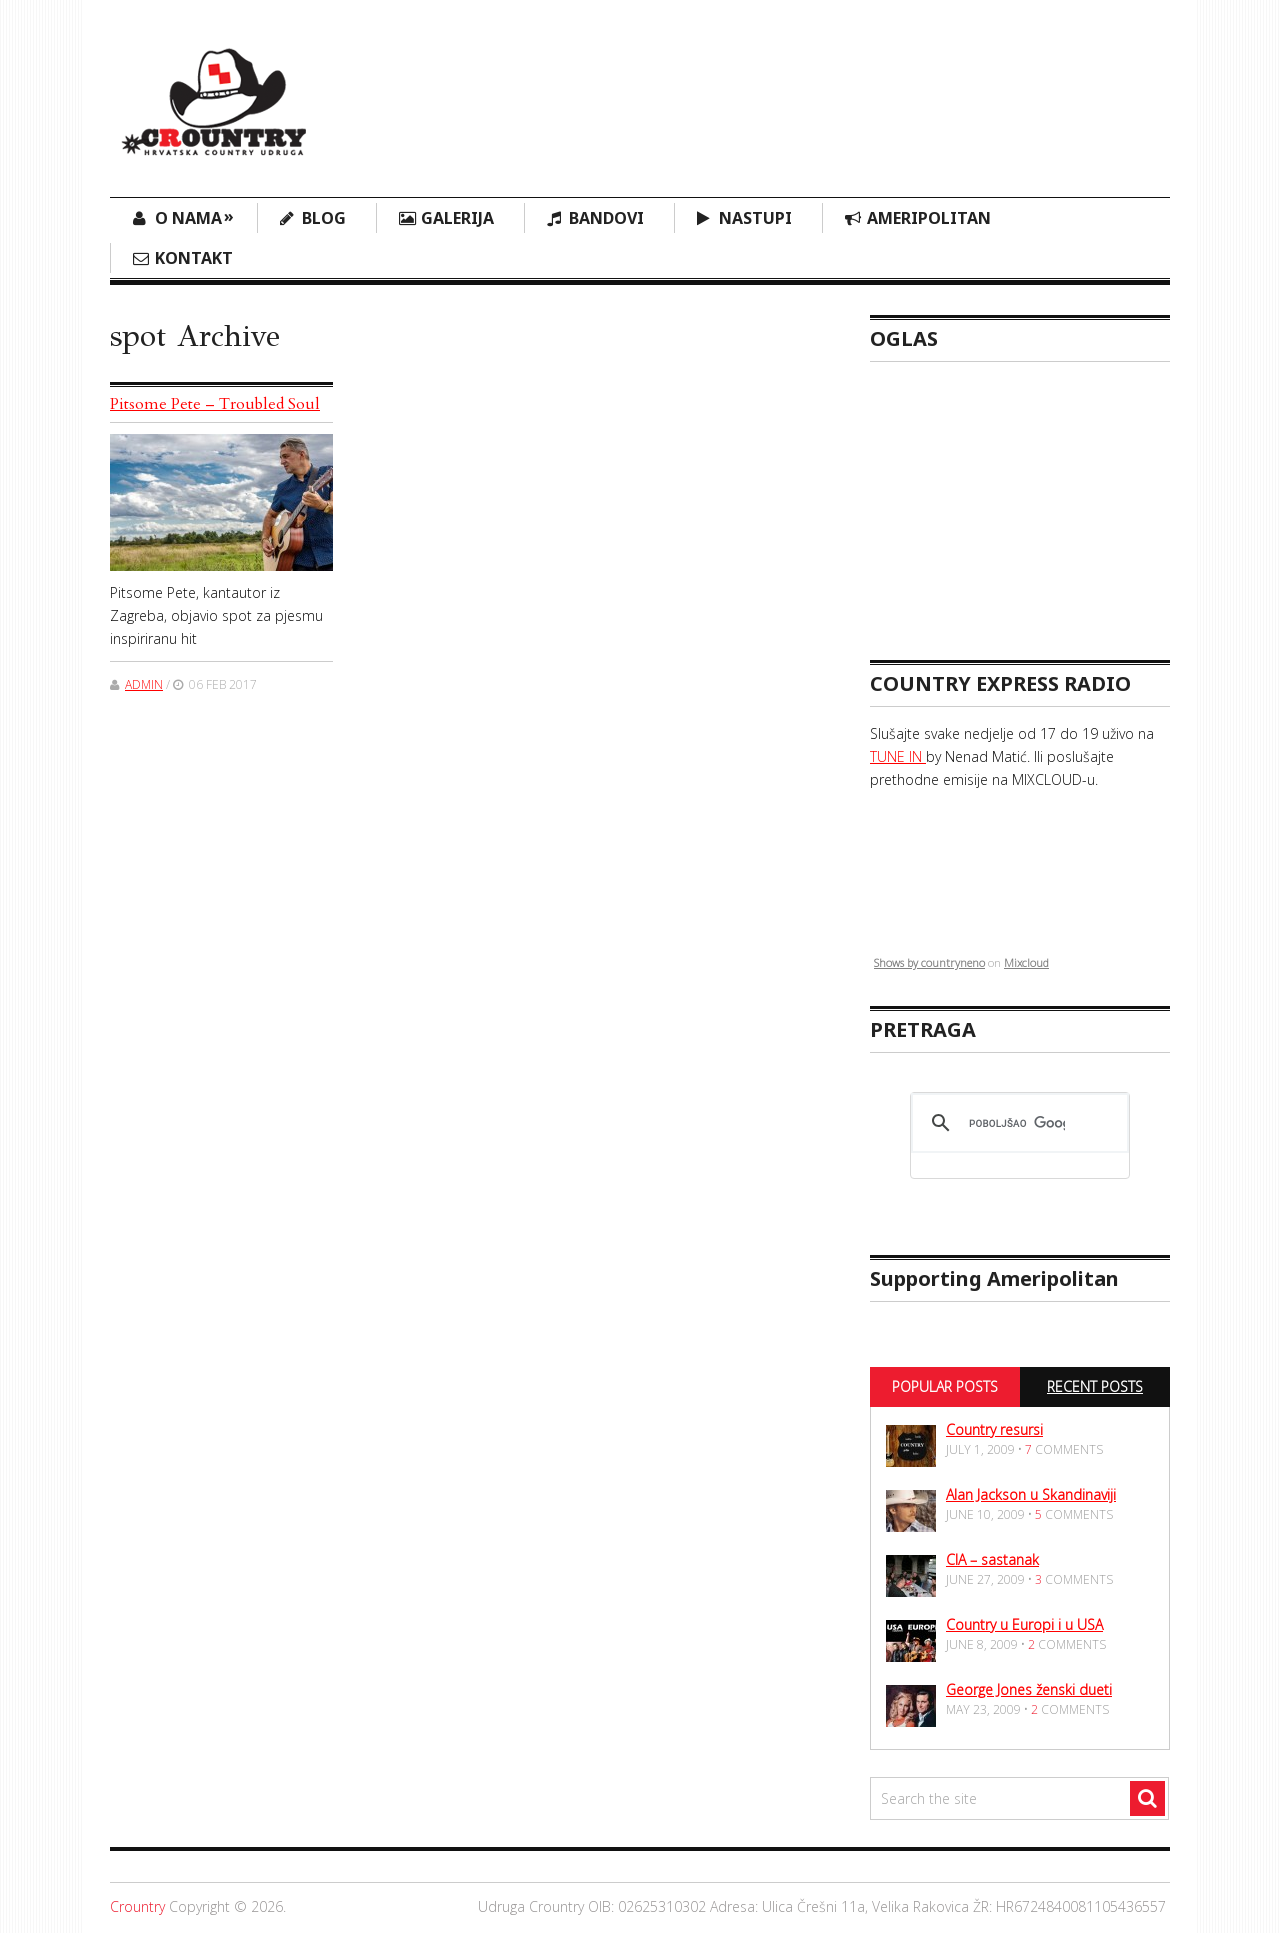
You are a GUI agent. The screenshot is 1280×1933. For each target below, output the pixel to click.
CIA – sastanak (992, 1559)
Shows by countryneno (929, 962)
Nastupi (755, 218)
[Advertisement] (806, 85)
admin (144, 684)
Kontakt (194, 258)
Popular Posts (945, 1386)
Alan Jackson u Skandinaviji (1031, 1494)
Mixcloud (1026, 962)
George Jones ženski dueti (1029, 1689)
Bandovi (606, 218)
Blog (324, 218)
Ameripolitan (929, 218)
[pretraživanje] (1017, 1123)
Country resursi (994, 1429)
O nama (195, 216)
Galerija (457, 218)
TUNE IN (898, 756)
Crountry (137, 1906)
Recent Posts (1095, 1386)
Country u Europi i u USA (1024, 1624)
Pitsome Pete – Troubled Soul (215, 404)
